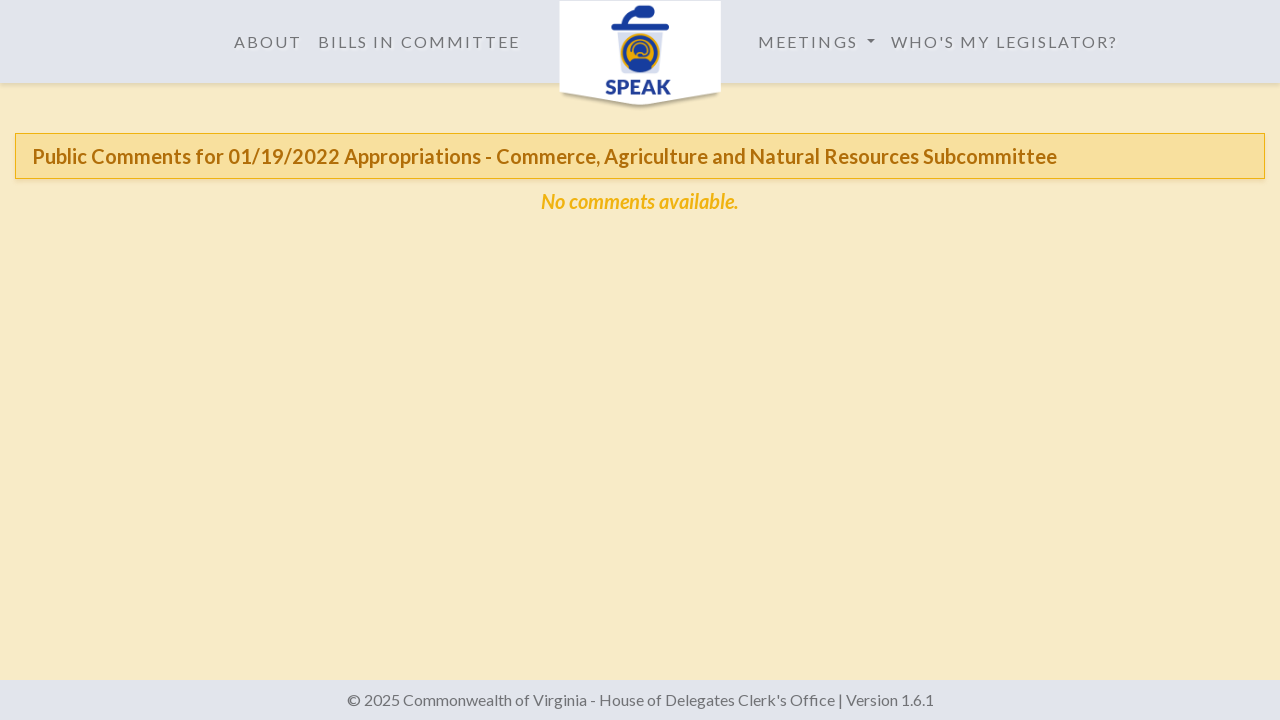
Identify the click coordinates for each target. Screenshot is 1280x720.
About (268, 41)
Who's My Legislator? (1005, 41)
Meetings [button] (810, 41)
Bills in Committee (419, 41)
